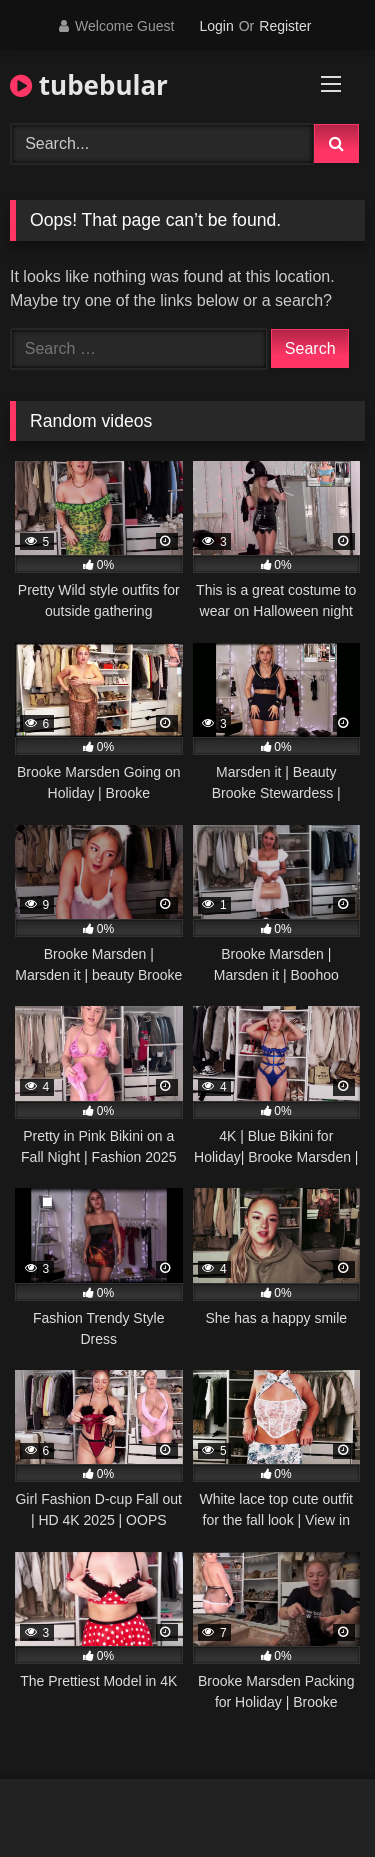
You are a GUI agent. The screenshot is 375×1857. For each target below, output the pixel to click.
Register (285, 26)
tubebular (89, 85)
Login (216, 26)
